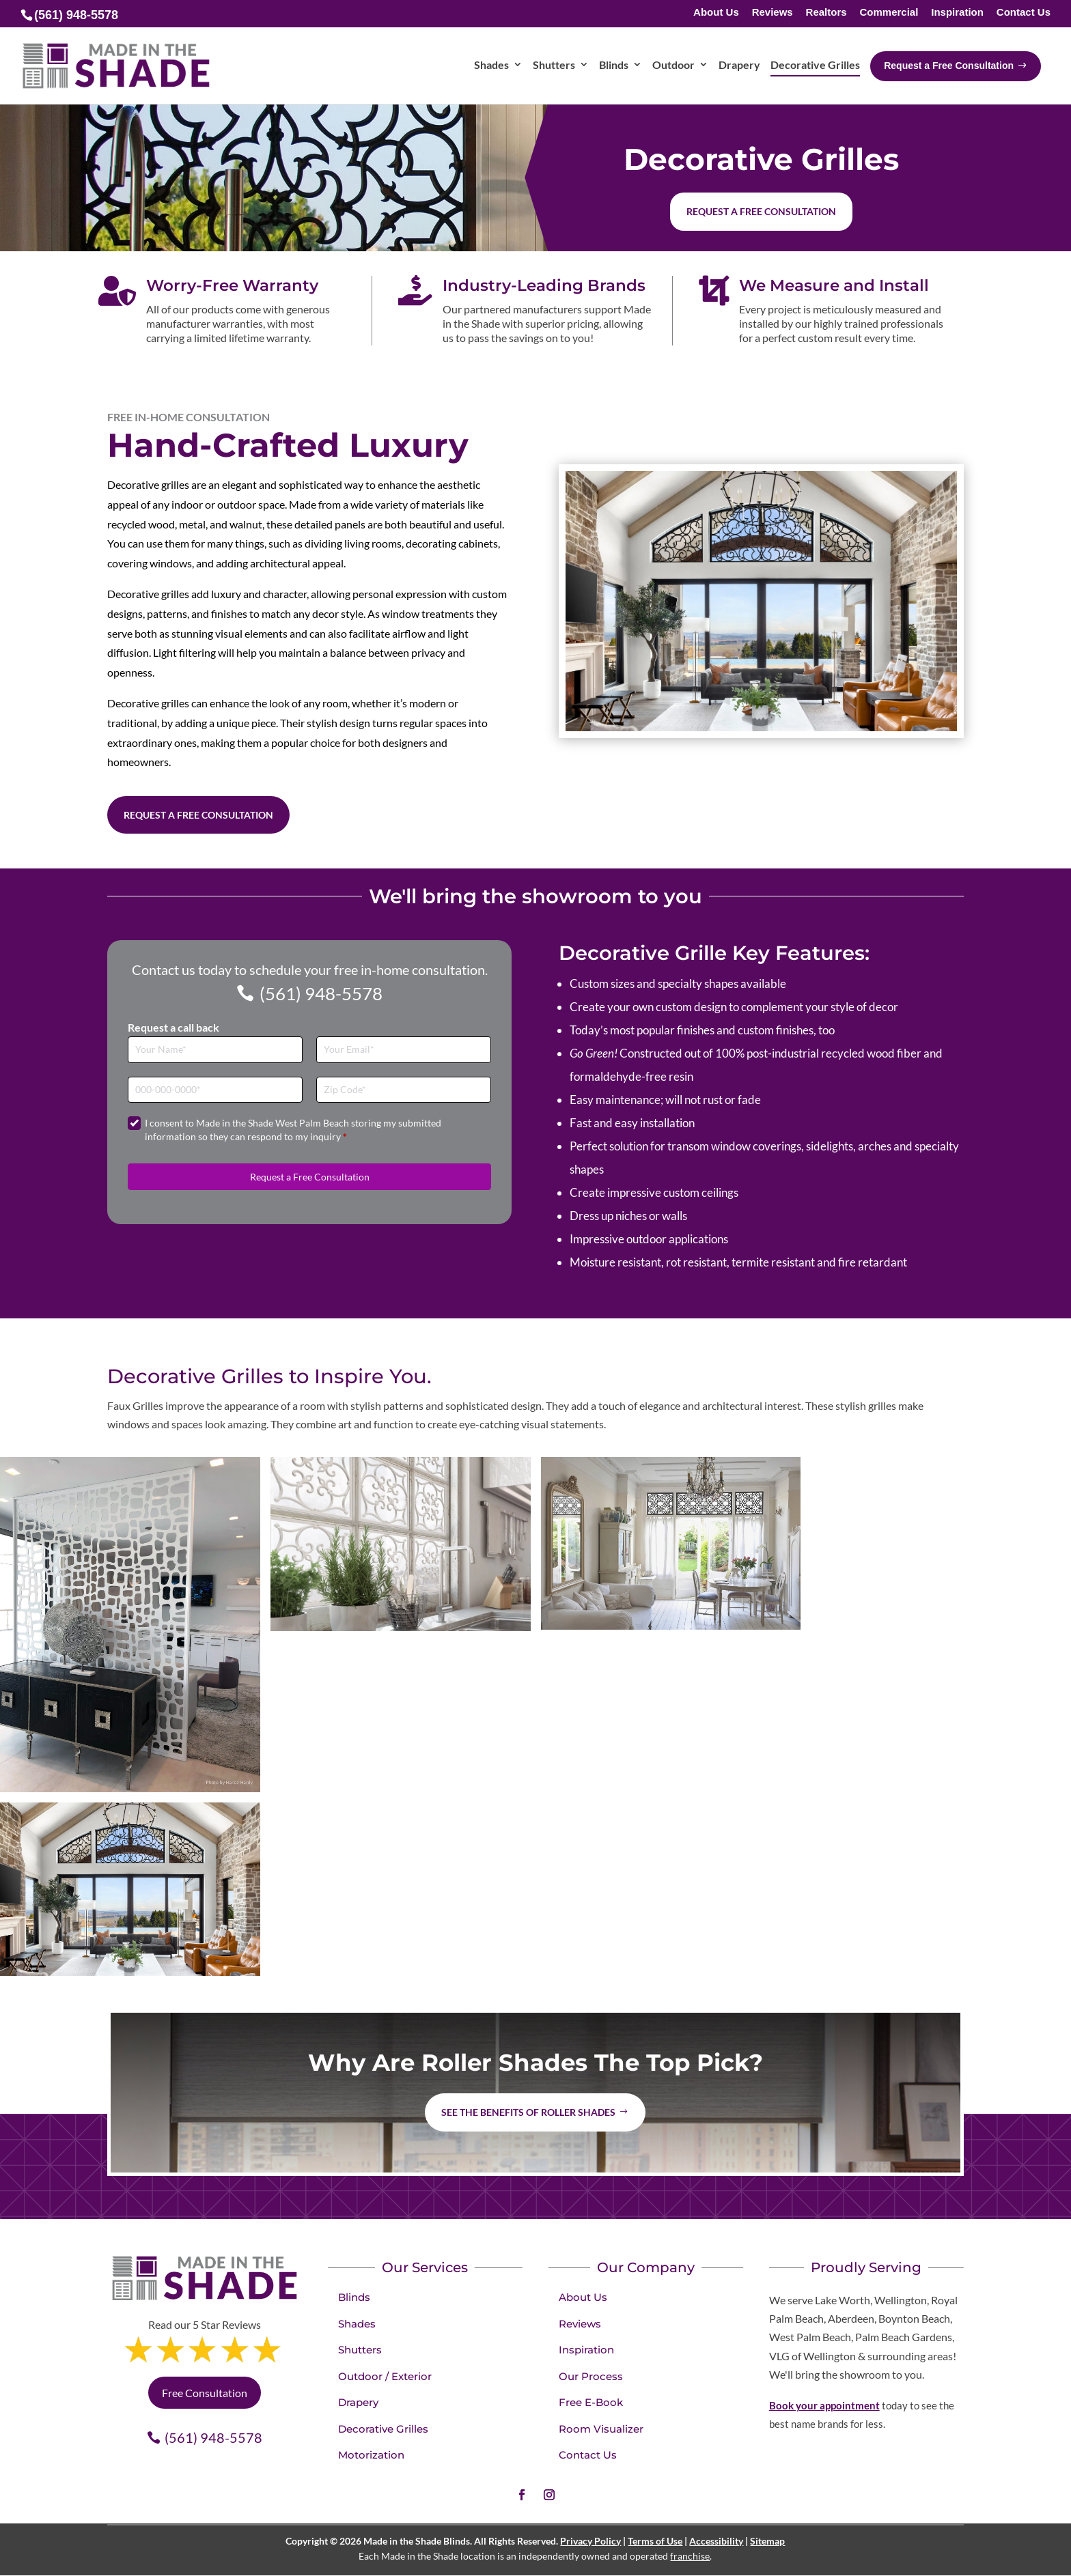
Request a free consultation (761, 211)
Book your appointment (824, 2405)
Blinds (354, 2297)
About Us (716, 13)
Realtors (826, 13)
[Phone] (215, 1090)
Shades (357, 2323)
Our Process (591, 2376)
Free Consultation (204, 2392)
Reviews (772, 13)
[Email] (403, 1049)
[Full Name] (215, 1049)
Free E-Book (591, 2402)
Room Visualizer (601, 2428)
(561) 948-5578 (321, 993)
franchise (690, 2556)
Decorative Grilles (383, 2428)
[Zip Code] (403, 1090)
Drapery (358, 2402)
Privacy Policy (590, 2541)
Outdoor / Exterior (385, 2376)
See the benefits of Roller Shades (528, 2112)
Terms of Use (655, 2541)
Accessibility (716, 2541)
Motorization (371, 2454)
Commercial (888, 13)
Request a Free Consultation (198, 815)
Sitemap (767, 2541)
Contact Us (1024, 13)
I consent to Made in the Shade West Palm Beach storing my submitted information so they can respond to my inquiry (293, 1129)
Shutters (360, 2349)
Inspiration (957, 13)
